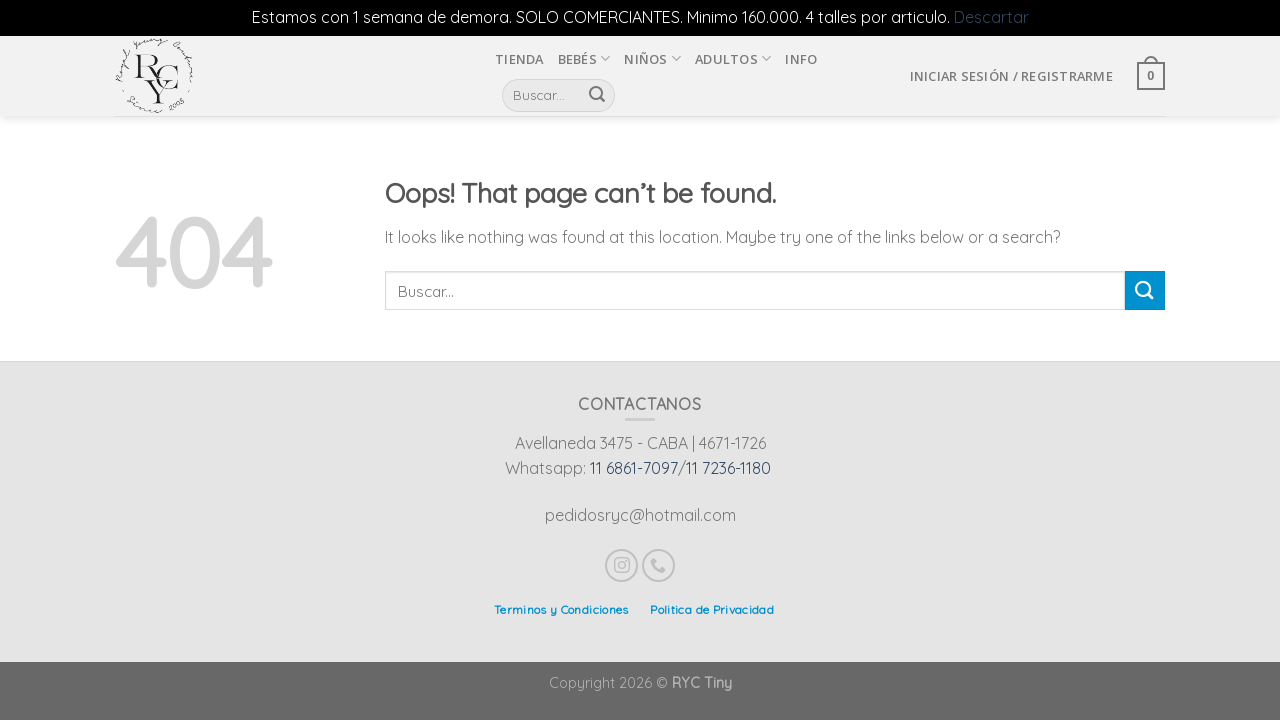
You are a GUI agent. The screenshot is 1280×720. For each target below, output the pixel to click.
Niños (652, 58)
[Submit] (1145, 290)
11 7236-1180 (728, 468)
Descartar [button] (991, 17)
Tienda (519, 59)
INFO (801, 59)
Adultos (733, 58)
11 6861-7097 (634, 468)
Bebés (584, 58)
